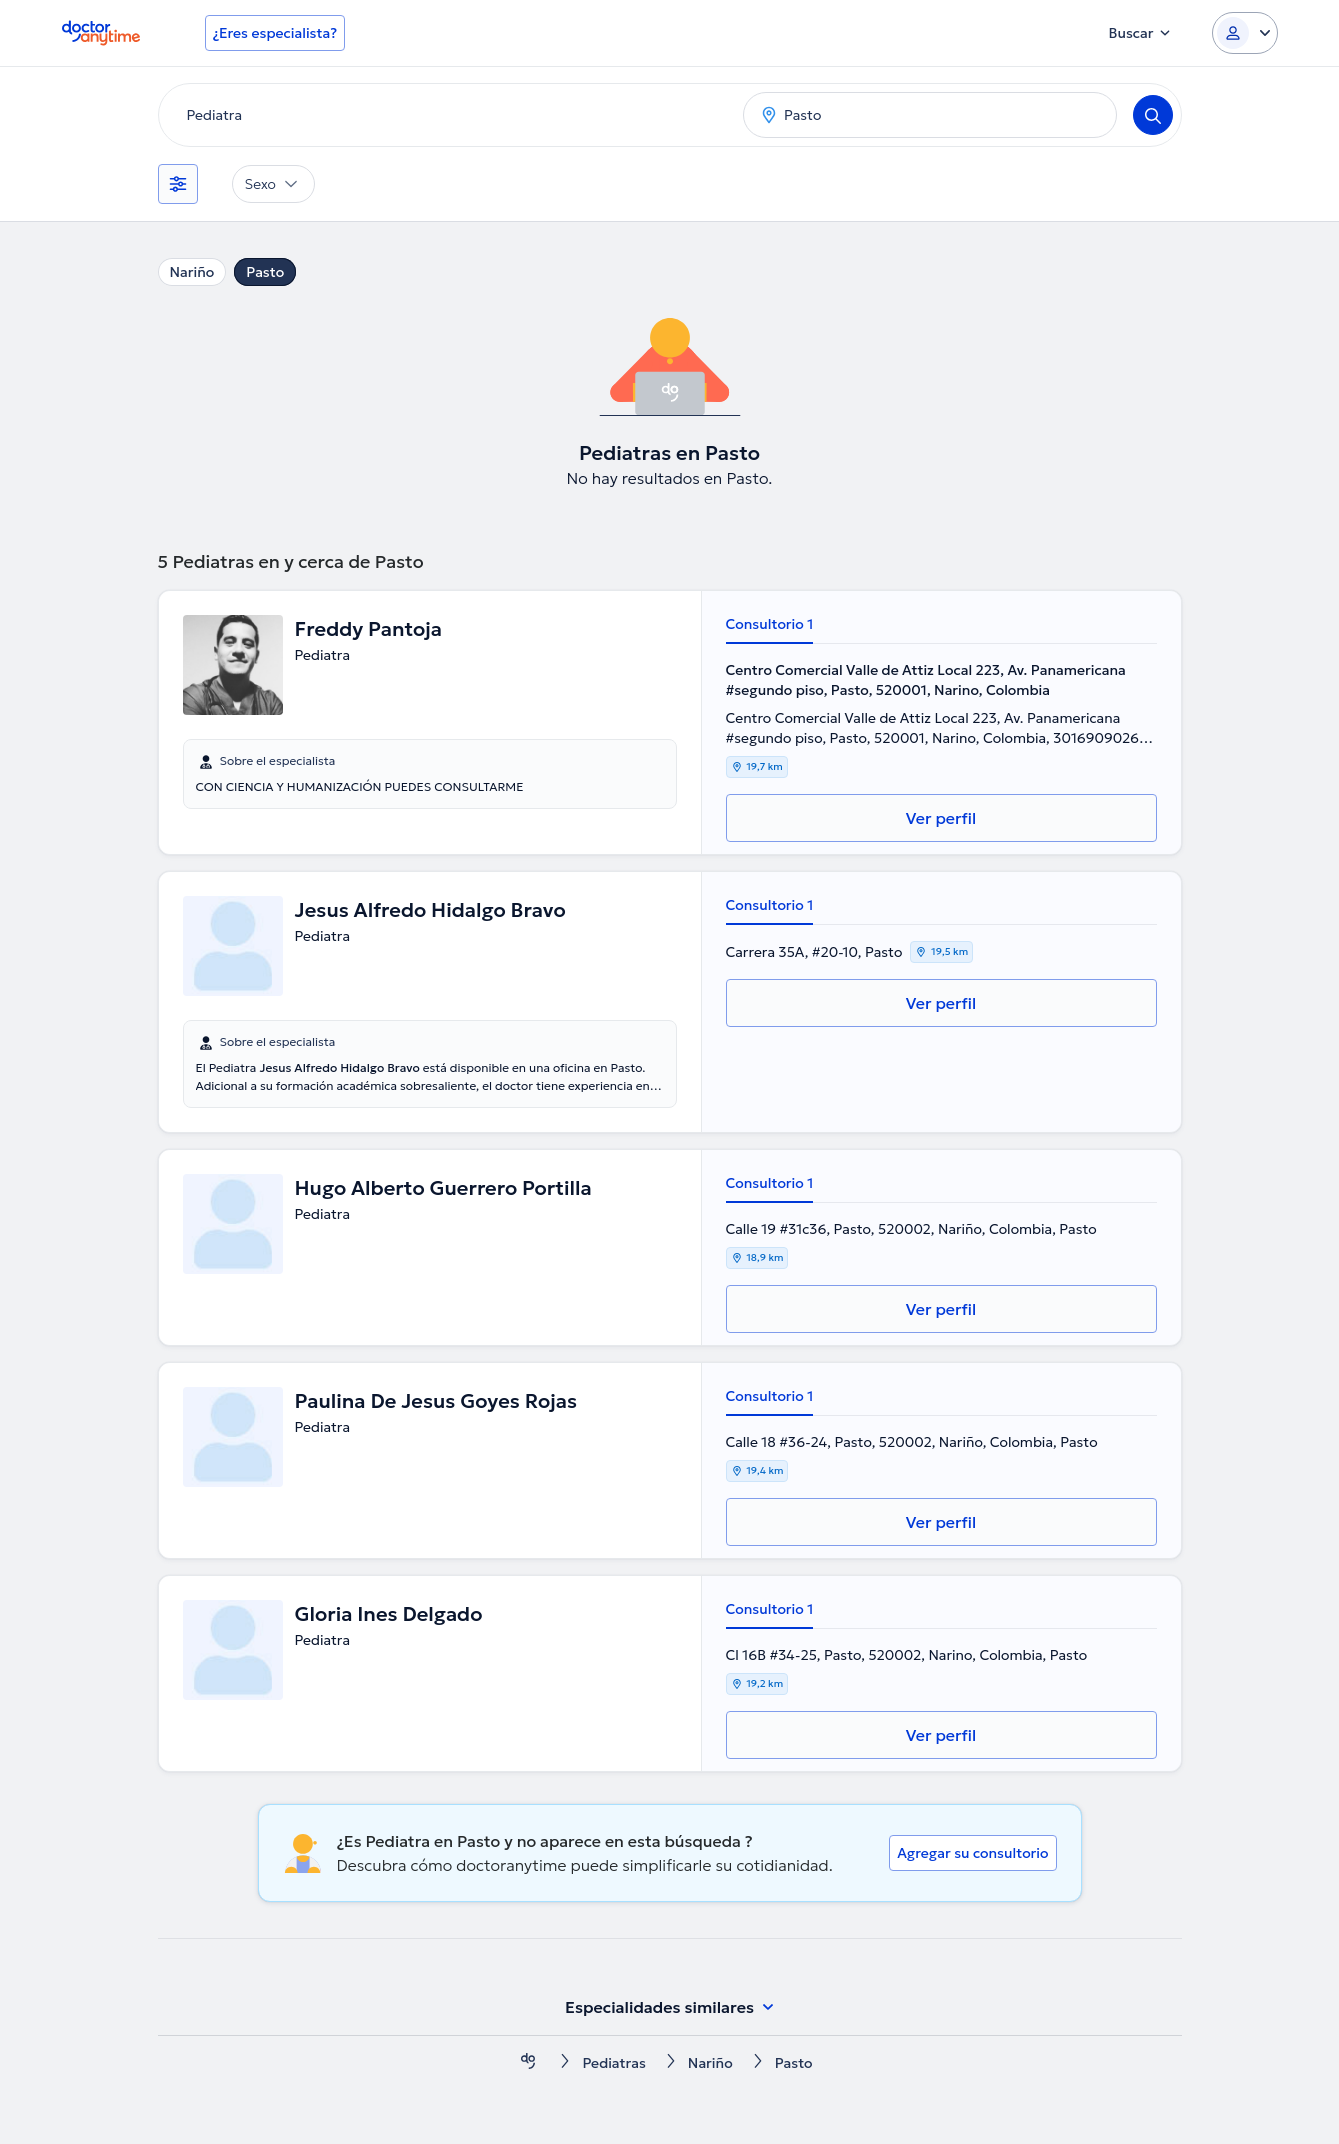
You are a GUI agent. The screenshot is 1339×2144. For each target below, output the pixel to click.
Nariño (192, 272)
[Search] (1153, 115)
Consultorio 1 (770, 624)
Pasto (265, 272)
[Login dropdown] (1245, 33)
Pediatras (613, 2063)
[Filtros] (178, 184)
